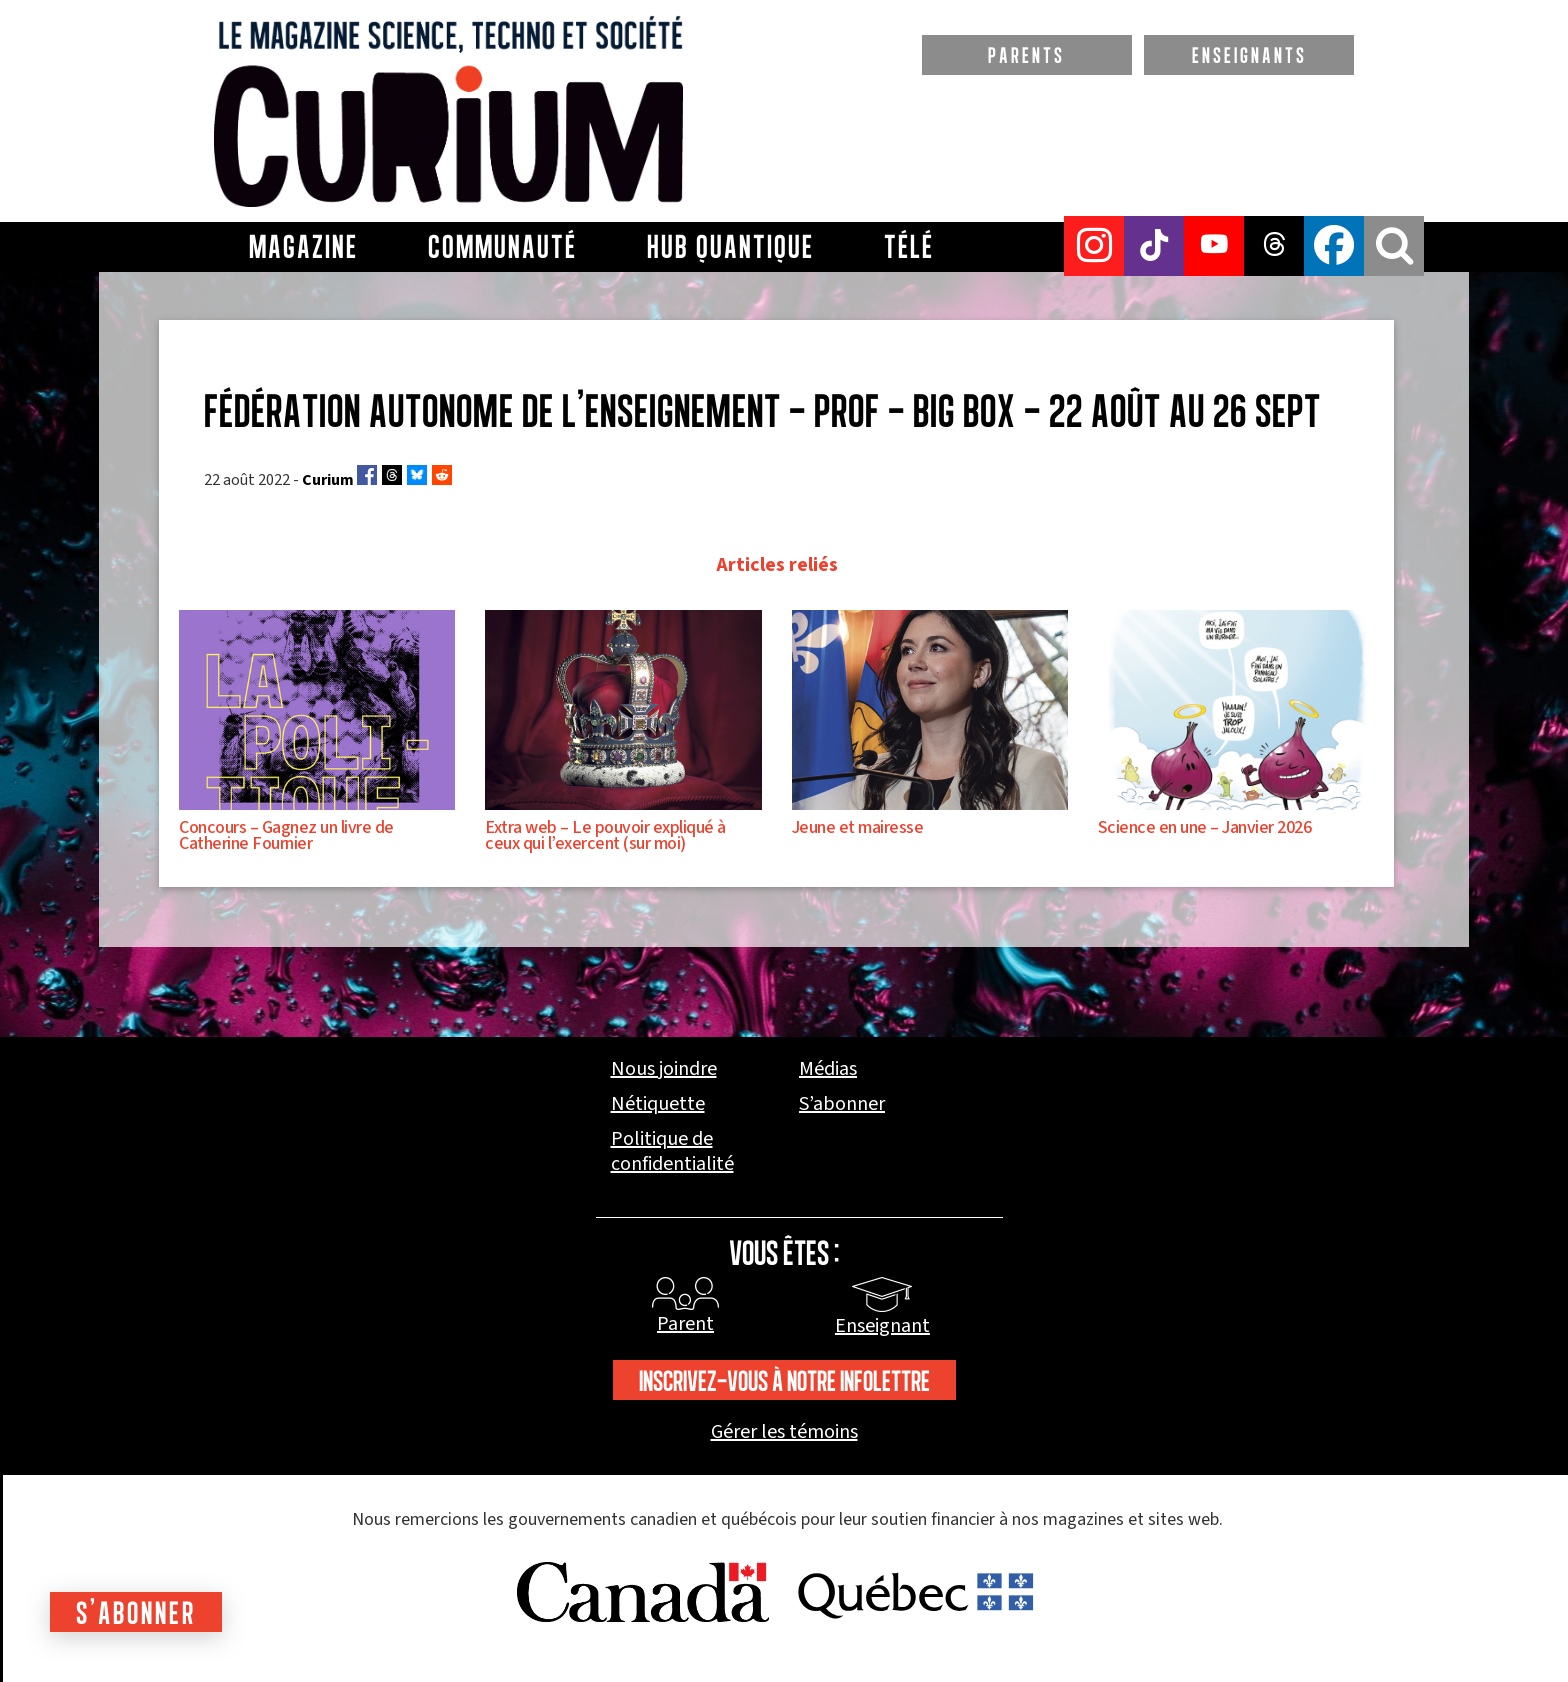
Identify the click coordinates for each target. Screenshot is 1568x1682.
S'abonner (136, 1612)
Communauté (502, 246)
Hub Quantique (730, 246)
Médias (828, 1069)
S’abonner (842, 1104)
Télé (909, 246)
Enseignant (882, 1326)
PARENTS (1026, 55)
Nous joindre (664, 1069)
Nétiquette (658, 1104)
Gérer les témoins (784, 1432)
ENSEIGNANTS (1249, 55)
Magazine (303, 246)
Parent (685, 1324)
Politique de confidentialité (672, 1152)
